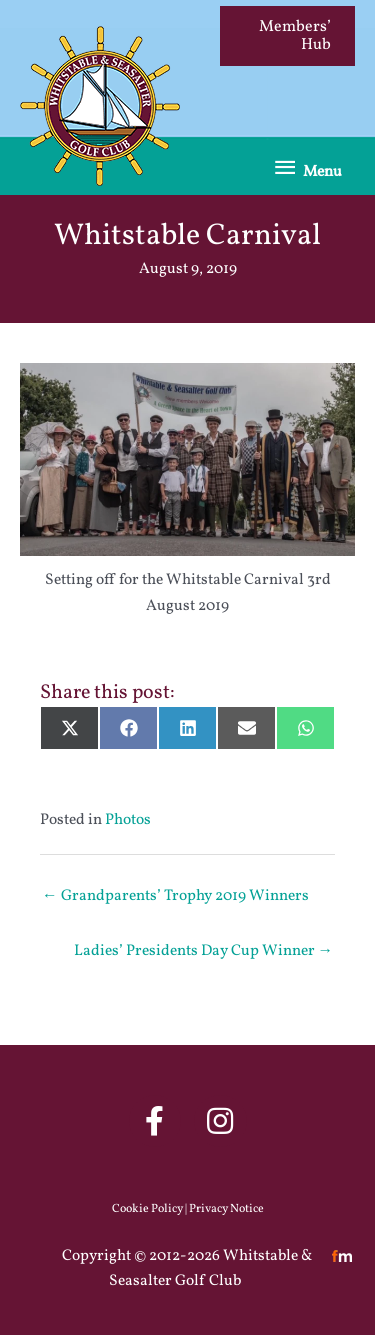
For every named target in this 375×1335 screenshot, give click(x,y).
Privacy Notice (226, 1209)
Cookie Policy (147, 1209)
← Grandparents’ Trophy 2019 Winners (175, 896)
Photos (128, 820)
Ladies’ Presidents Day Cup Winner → (204, 951)
